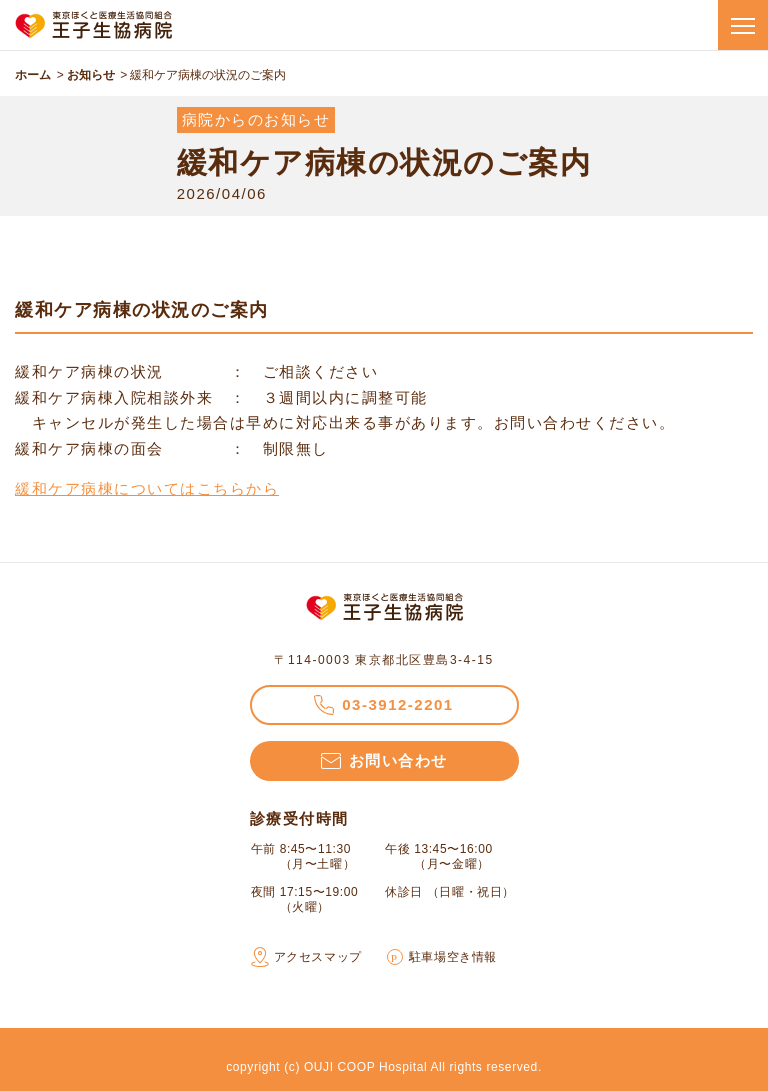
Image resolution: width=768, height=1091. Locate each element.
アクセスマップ (318, 957)
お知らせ (91, 75)
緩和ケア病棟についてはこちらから (147, 488)
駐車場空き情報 (453, 957)
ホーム (33, 75)
